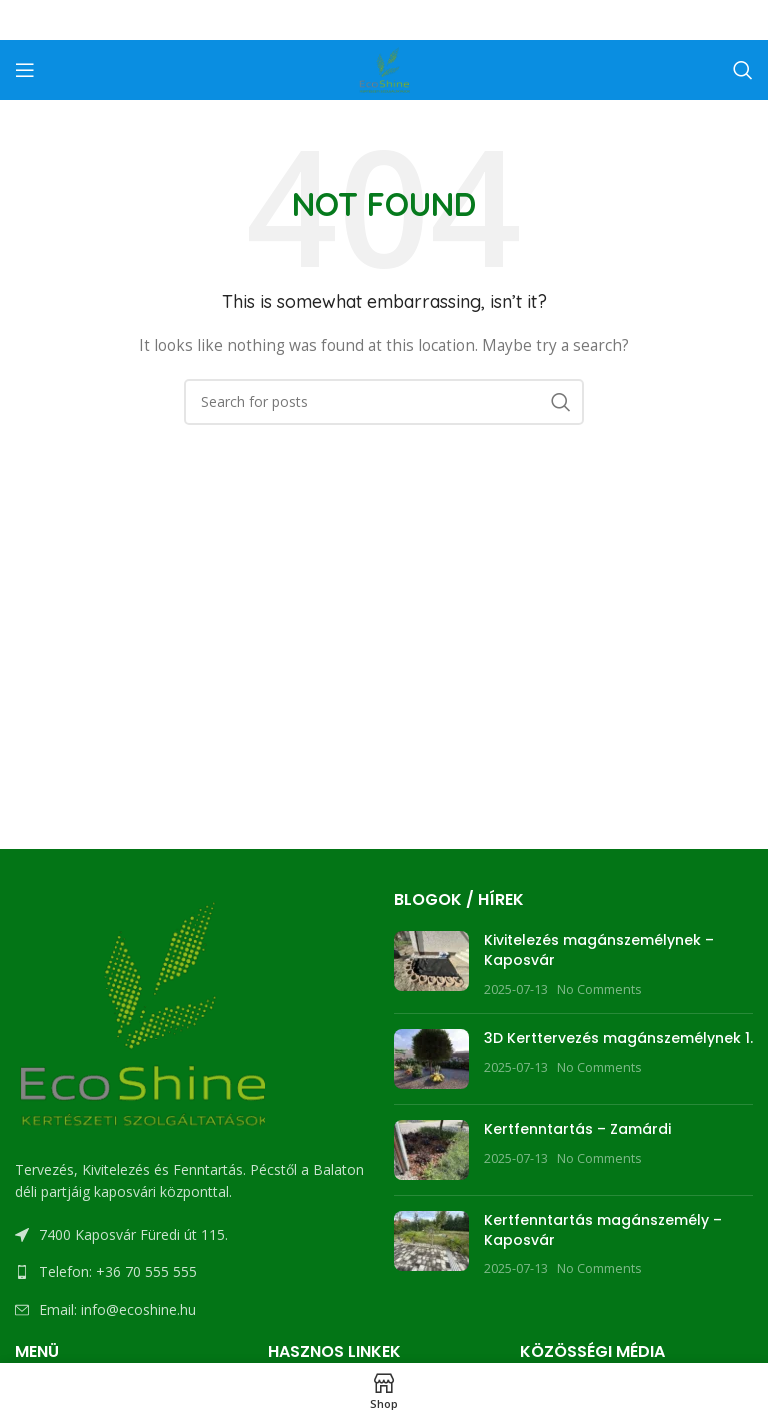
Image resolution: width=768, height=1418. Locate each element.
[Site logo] (384, 68)
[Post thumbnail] (431, 964)
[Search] (743, 70)
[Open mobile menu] (25, 70)
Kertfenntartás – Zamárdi (577, 1129)
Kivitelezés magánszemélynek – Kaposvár (599, 950)
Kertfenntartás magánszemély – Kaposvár (603, 1230)
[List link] (194, 1272)
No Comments (599, 989)
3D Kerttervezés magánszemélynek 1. (618, 1038)
